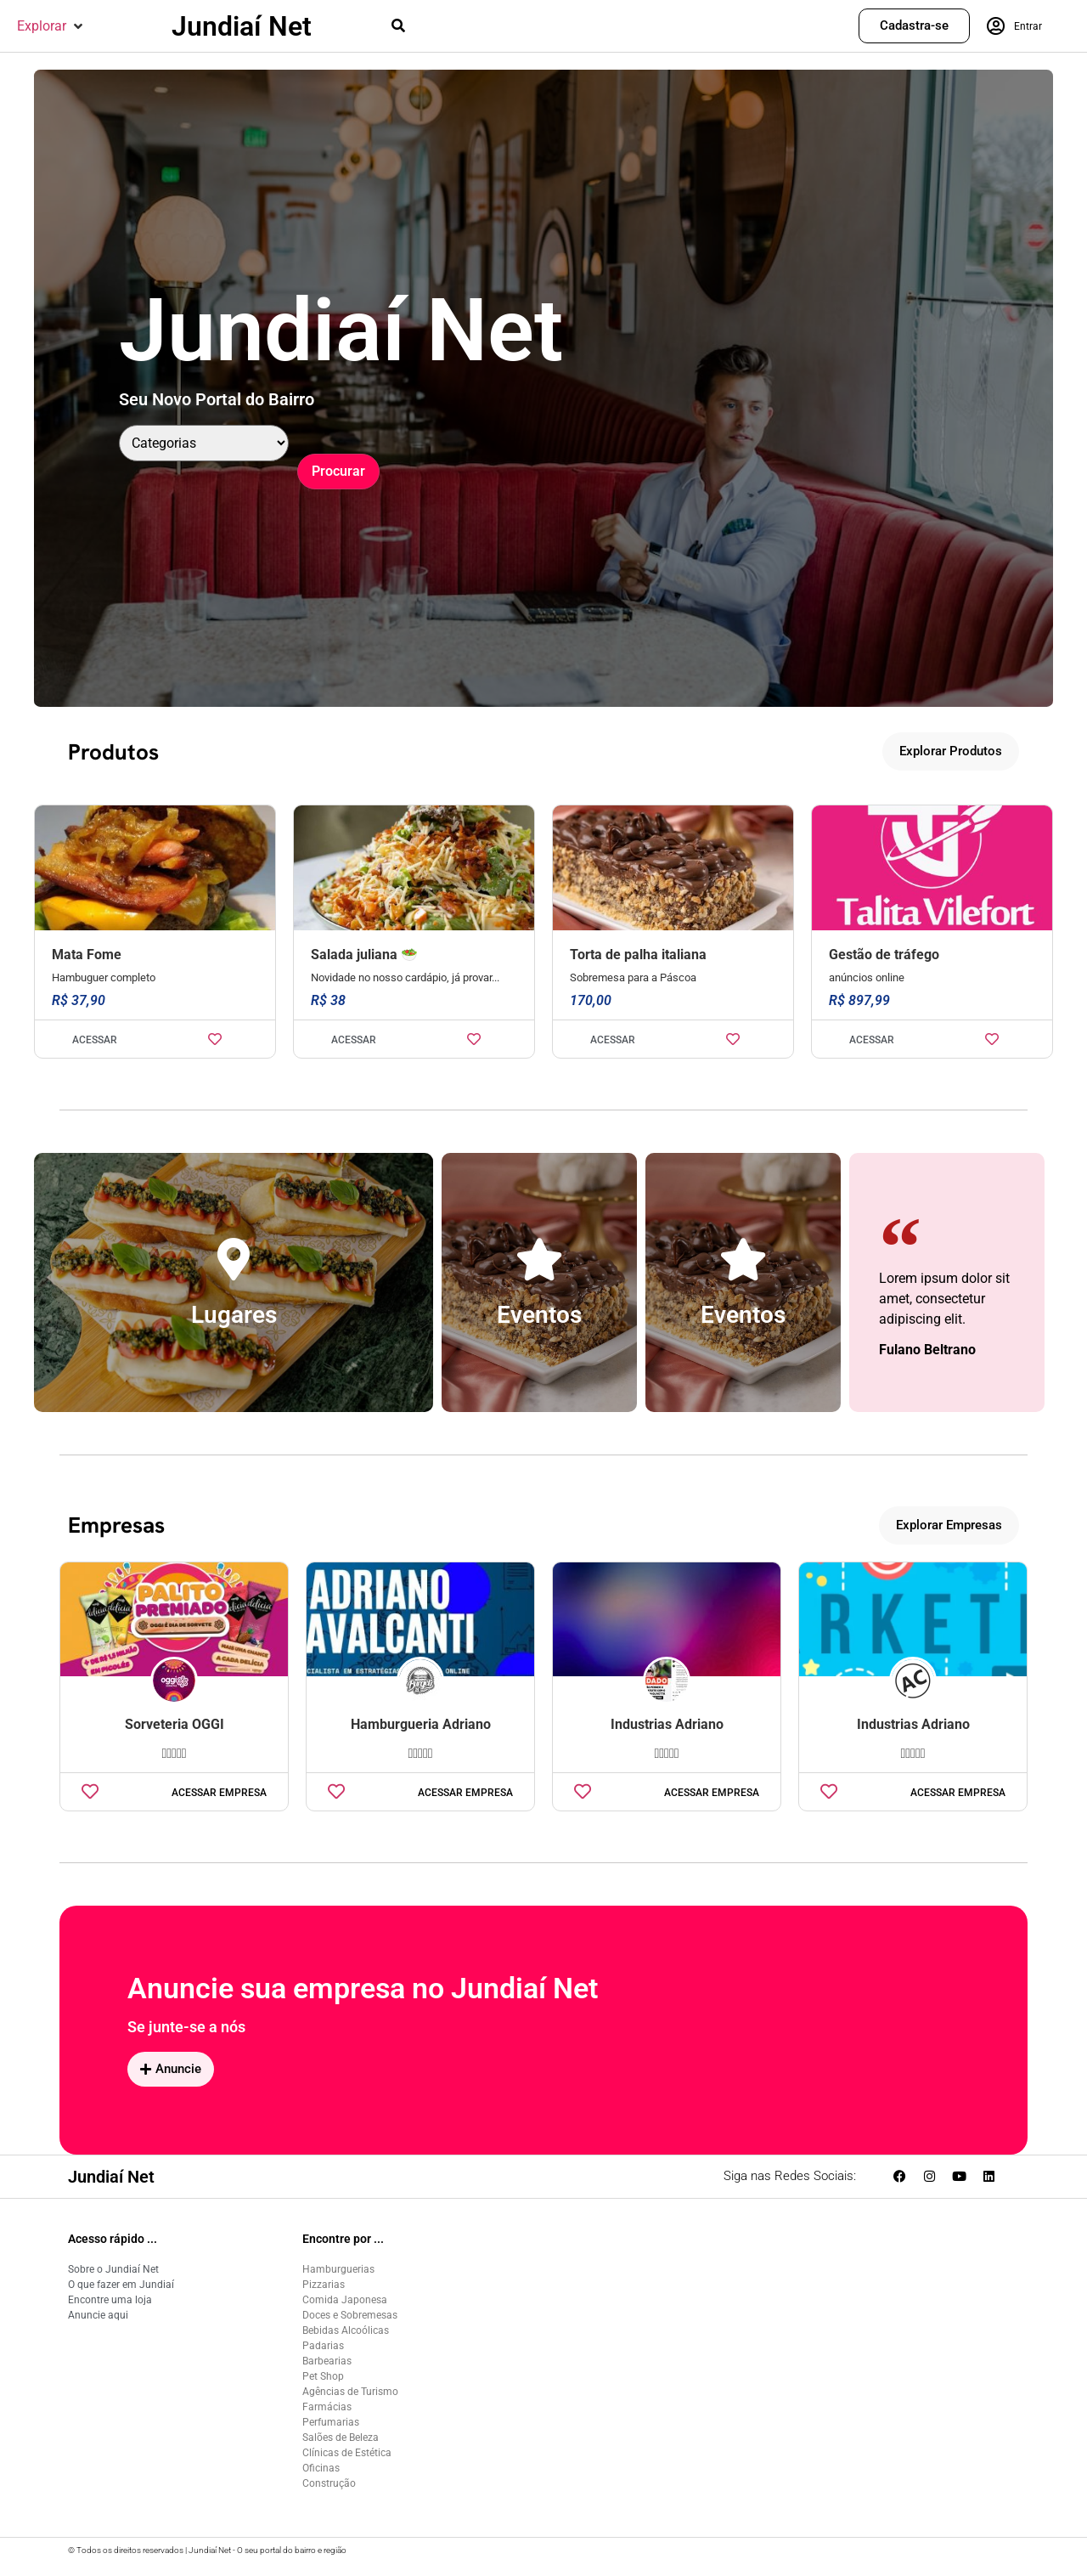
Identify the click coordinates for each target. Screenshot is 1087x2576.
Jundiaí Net (242, 26)
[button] (51, 26)
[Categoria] (204, 443)
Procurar (338, 471)
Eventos (539, 1315)
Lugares (234, 1315)
